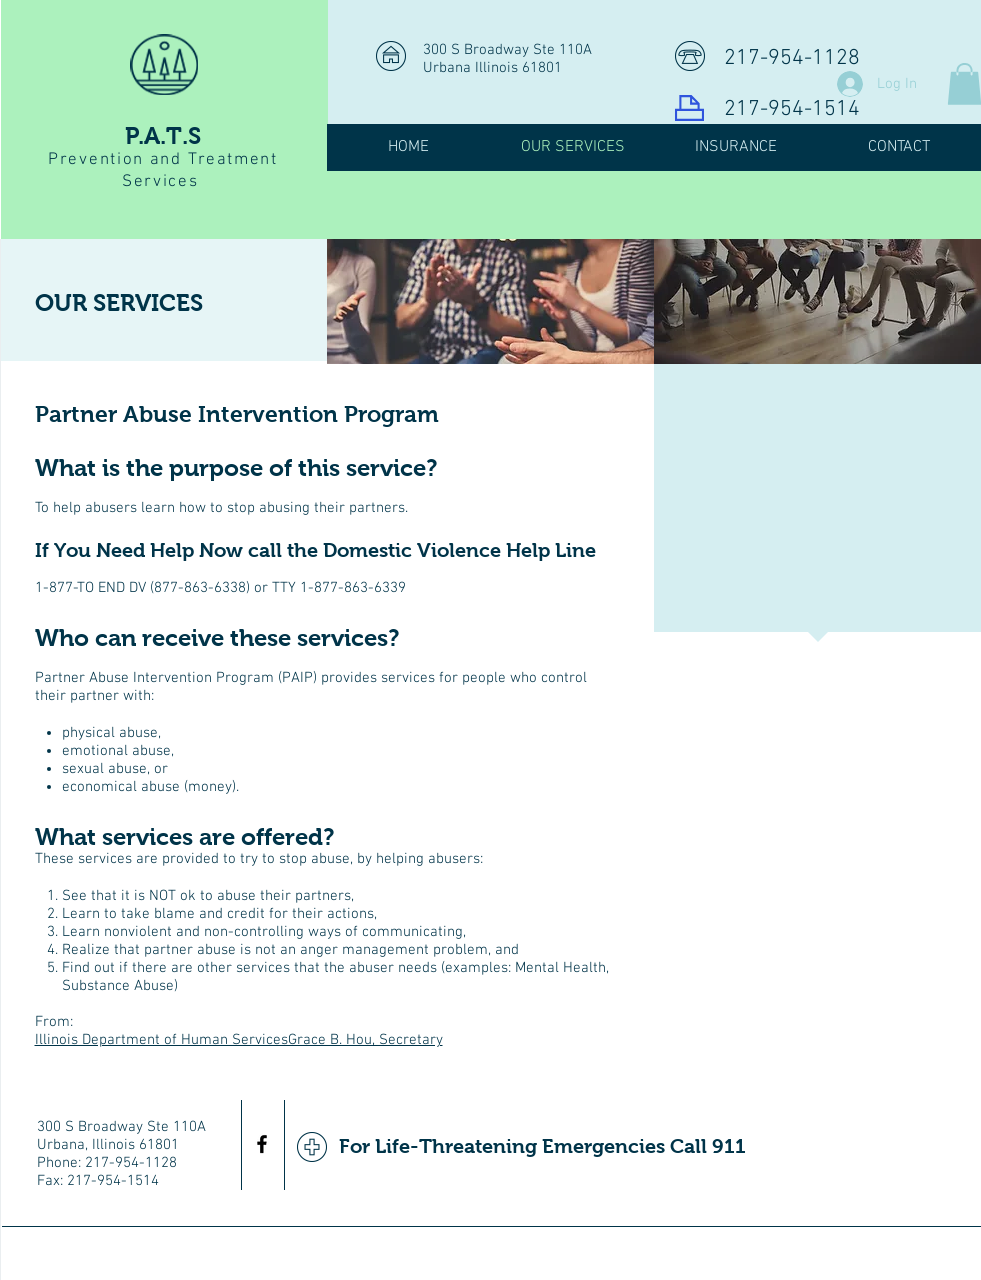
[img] (490, 301)
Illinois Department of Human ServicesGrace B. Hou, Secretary (239, 1040)
